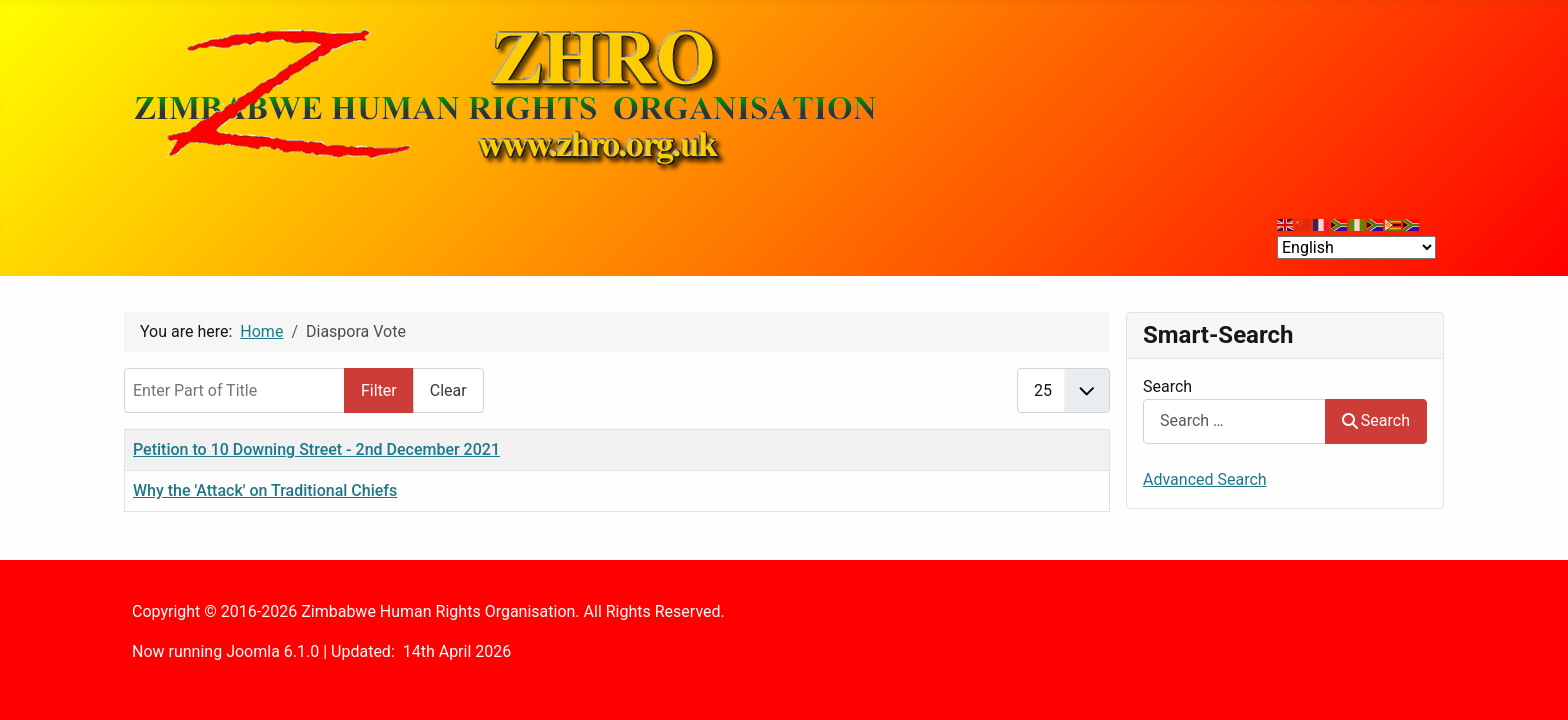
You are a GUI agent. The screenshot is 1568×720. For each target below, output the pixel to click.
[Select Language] (1356, 247)
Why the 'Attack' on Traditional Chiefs (265, 490)
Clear (448, 390)
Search (1167, 386)
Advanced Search (1205, 479)
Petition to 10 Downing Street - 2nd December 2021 (316, 449)
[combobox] (1234, 421)
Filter (379, 390)
